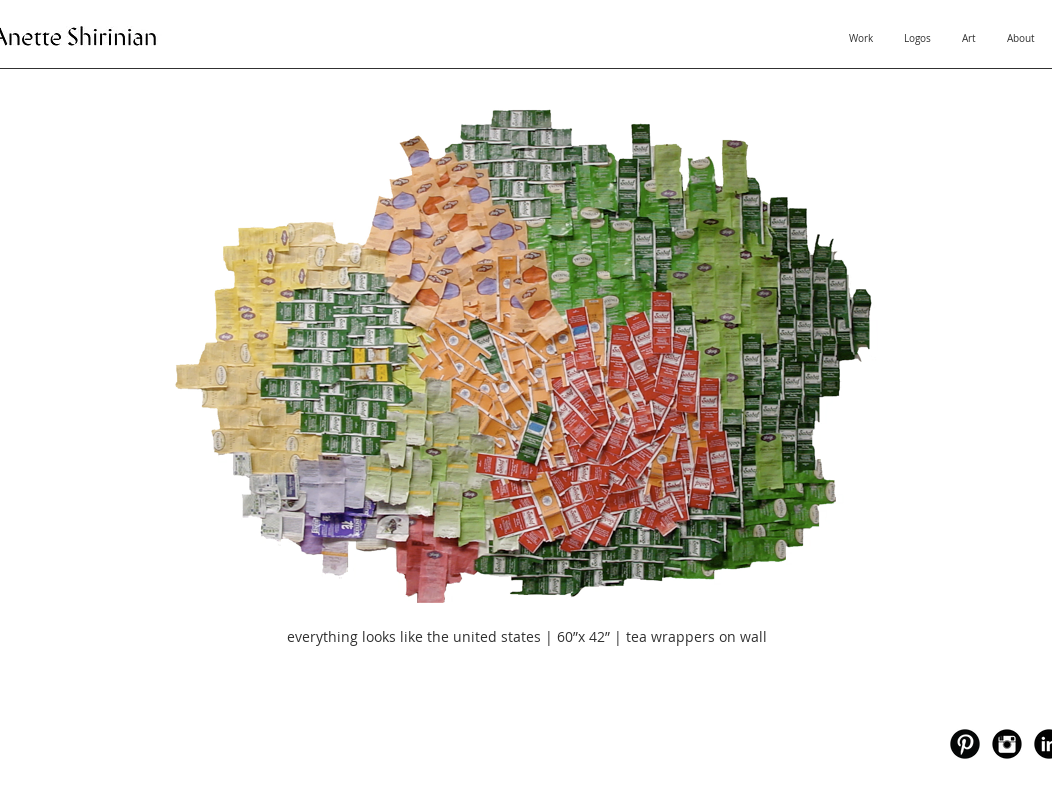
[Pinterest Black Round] (965, 744)
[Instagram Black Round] (1007, 744)
